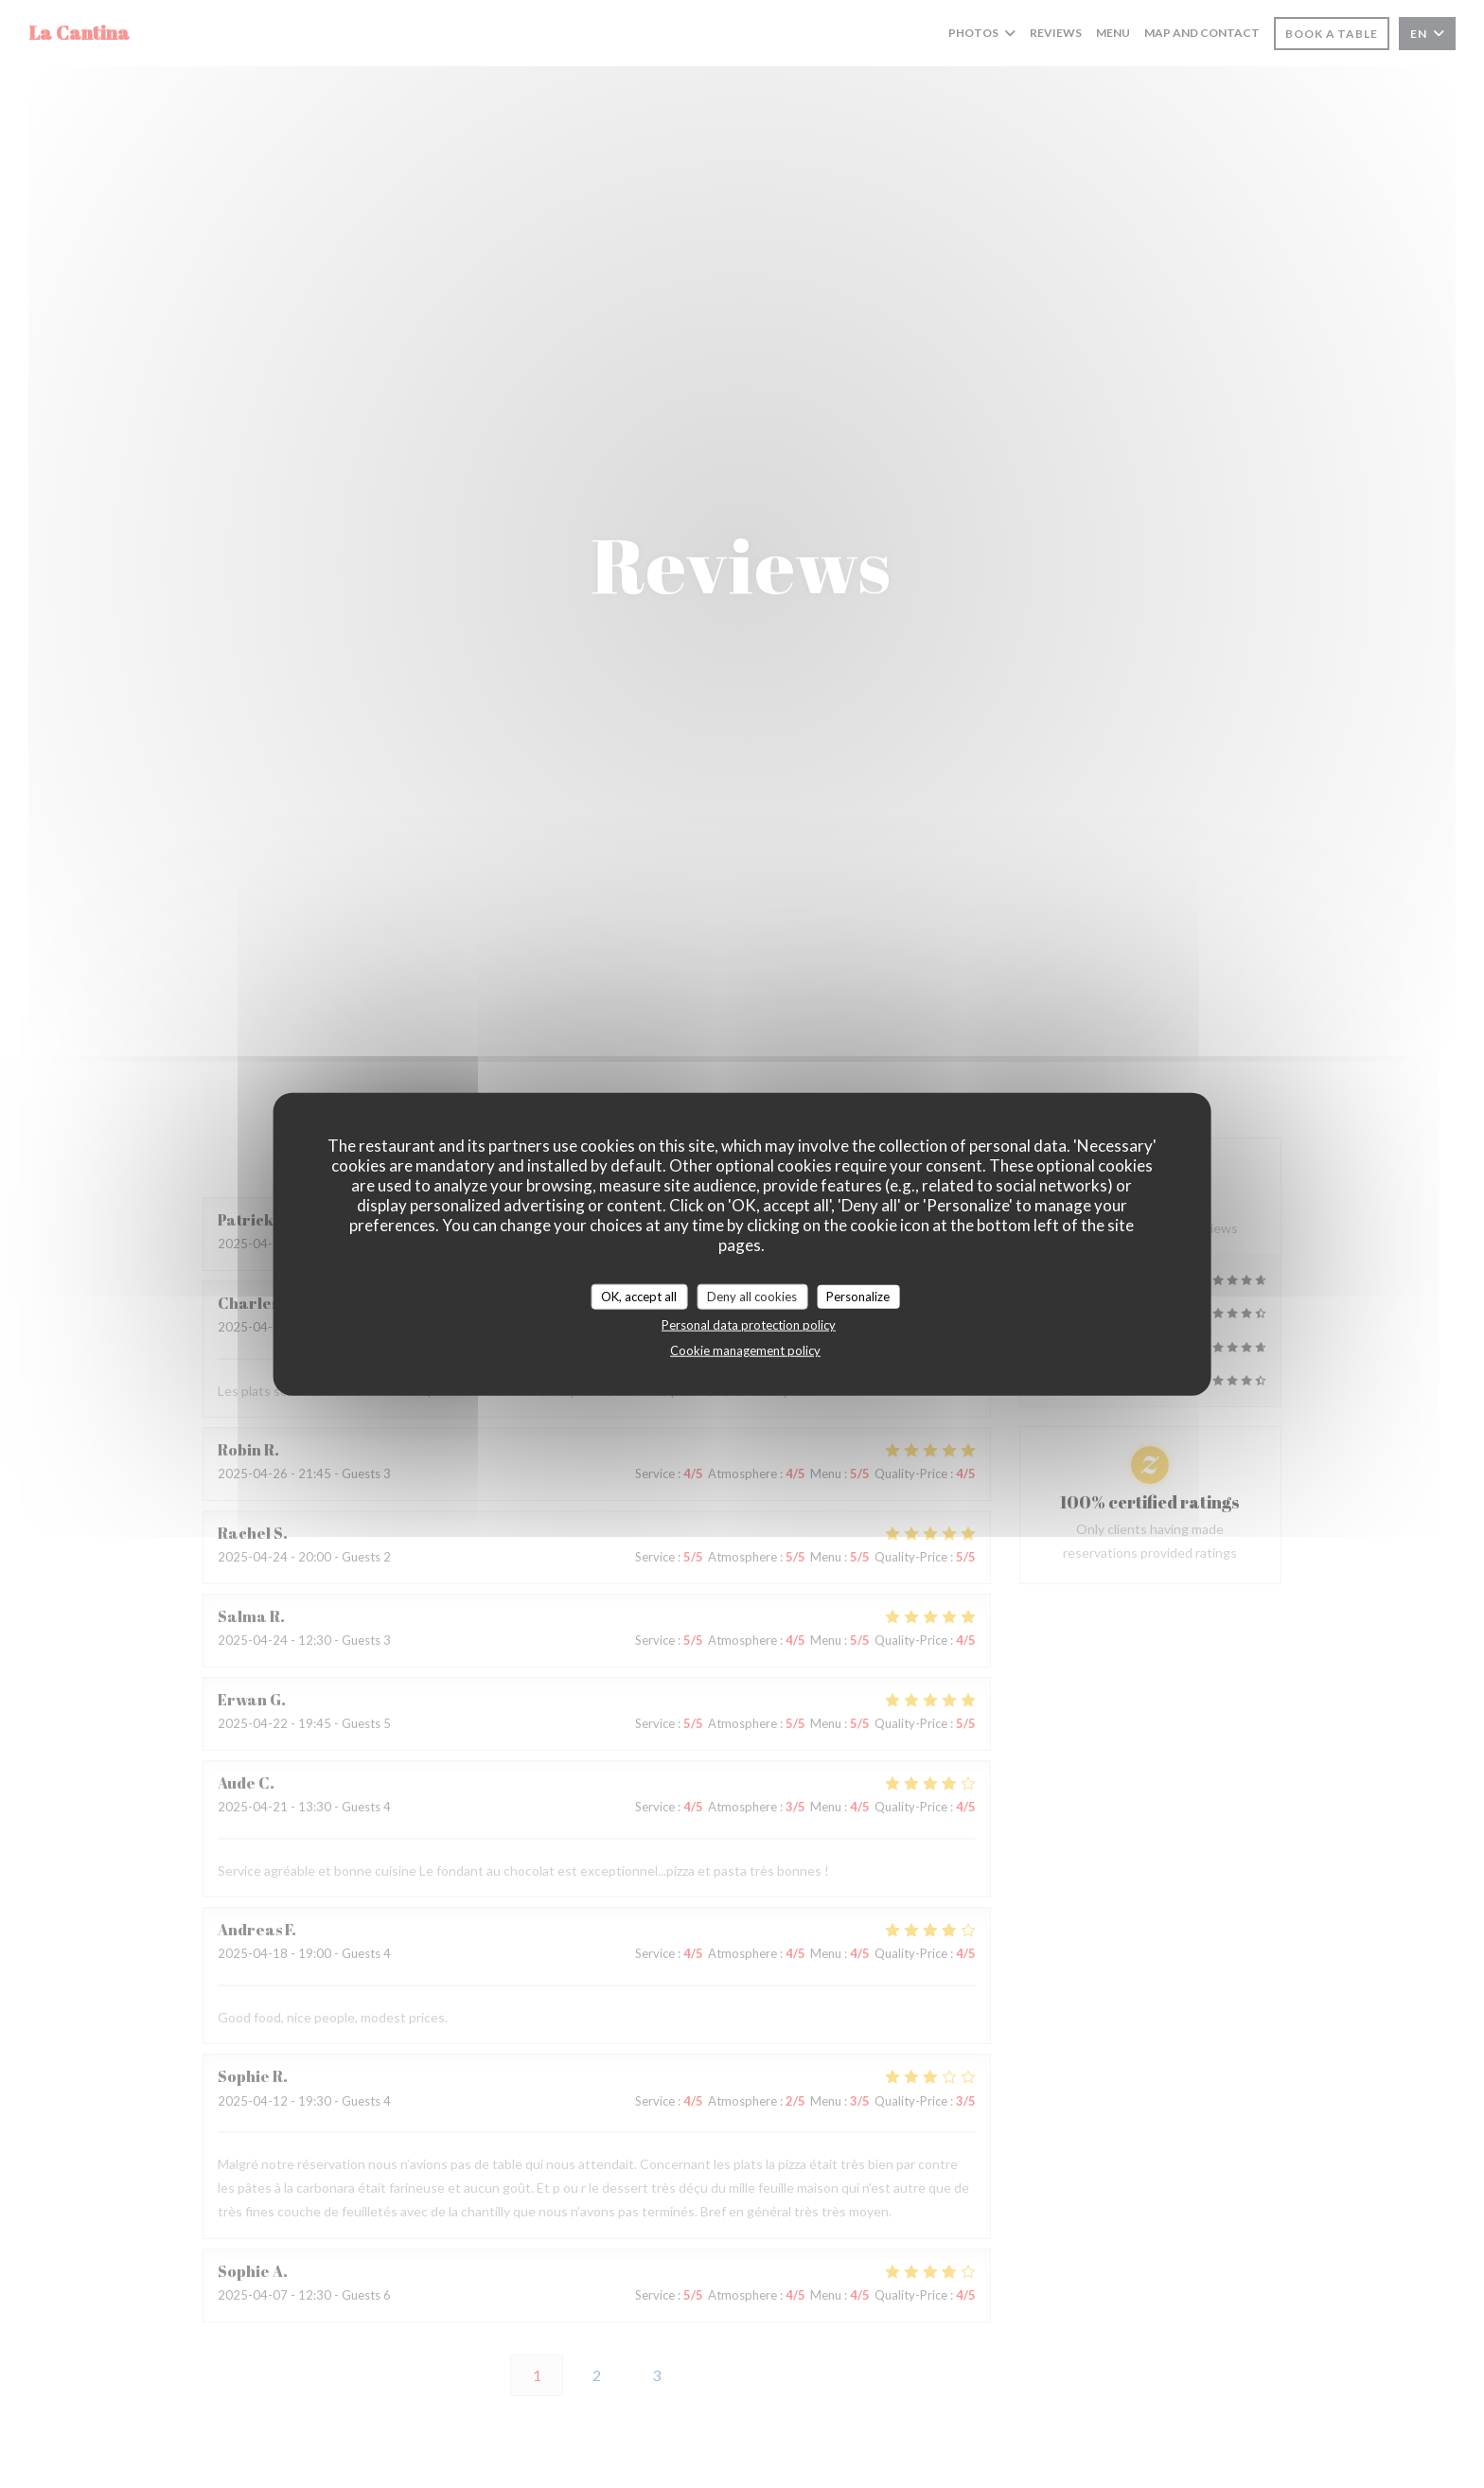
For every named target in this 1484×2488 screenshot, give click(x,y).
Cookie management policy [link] (745, 1350)
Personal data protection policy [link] (749, 1324)
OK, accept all (639, 1295)
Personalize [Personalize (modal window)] (858, 1295)
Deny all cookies (752, 1295)
